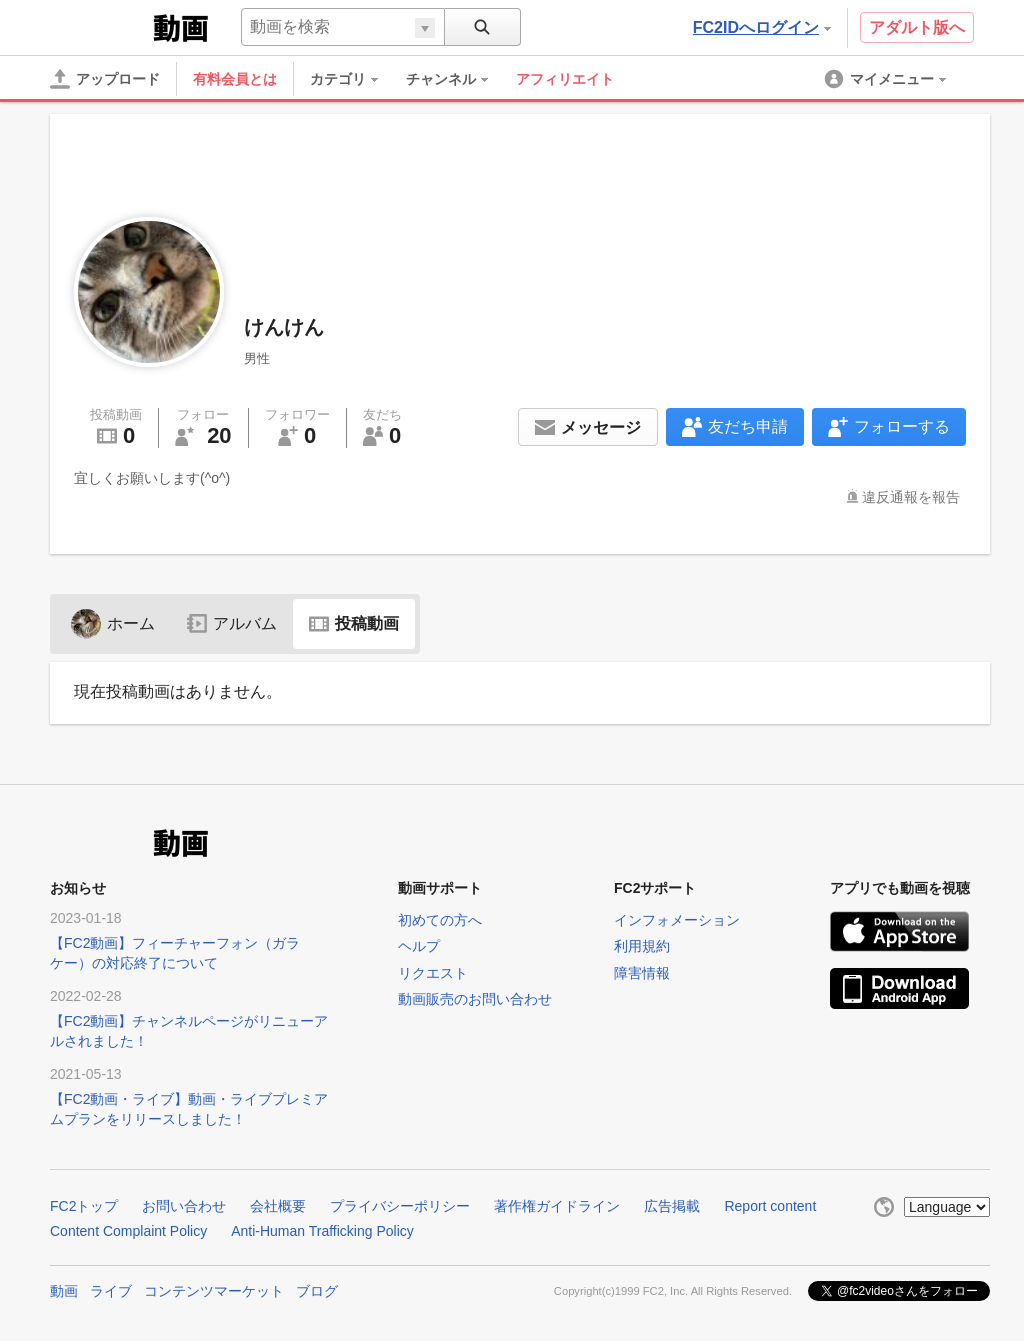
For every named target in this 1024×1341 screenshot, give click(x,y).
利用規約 (642, 946)
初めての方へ (440, 920)
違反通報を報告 (911, 497)
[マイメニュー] (887, 79)
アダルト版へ (917, 27)
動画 (64, 1291)
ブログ (317, 1291)
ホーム (113, 623)
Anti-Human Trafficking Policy (322, 1231)
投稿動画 (354, 623)
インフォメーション (677, 920)
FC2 (99, 26)
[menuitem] (354, 79)
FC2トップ (84, 1206)
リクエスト (433, 973)
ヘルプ (419, 946)
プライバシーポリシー (400, 1206)
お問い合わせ (184, 1206)
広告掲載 (672, 1206)
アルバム (232, 623)
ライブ (111, 1291)
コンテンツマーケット (214, 1291)
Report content (770, 1206)
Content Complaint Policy (128, 1231)
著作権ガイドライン (557, 1206)
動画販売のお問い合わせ (475, 999)
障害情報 (642, 973)
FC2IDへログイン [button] (762, 27)
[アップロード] (105, 79)
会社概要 (278, 1206)
